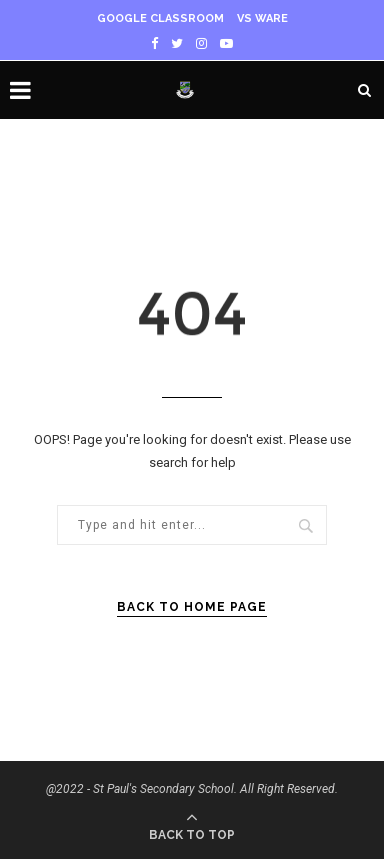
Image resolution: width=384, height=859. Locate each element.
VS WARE (262, 18)
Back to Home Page (192, 607)
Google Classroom (160, 18)
